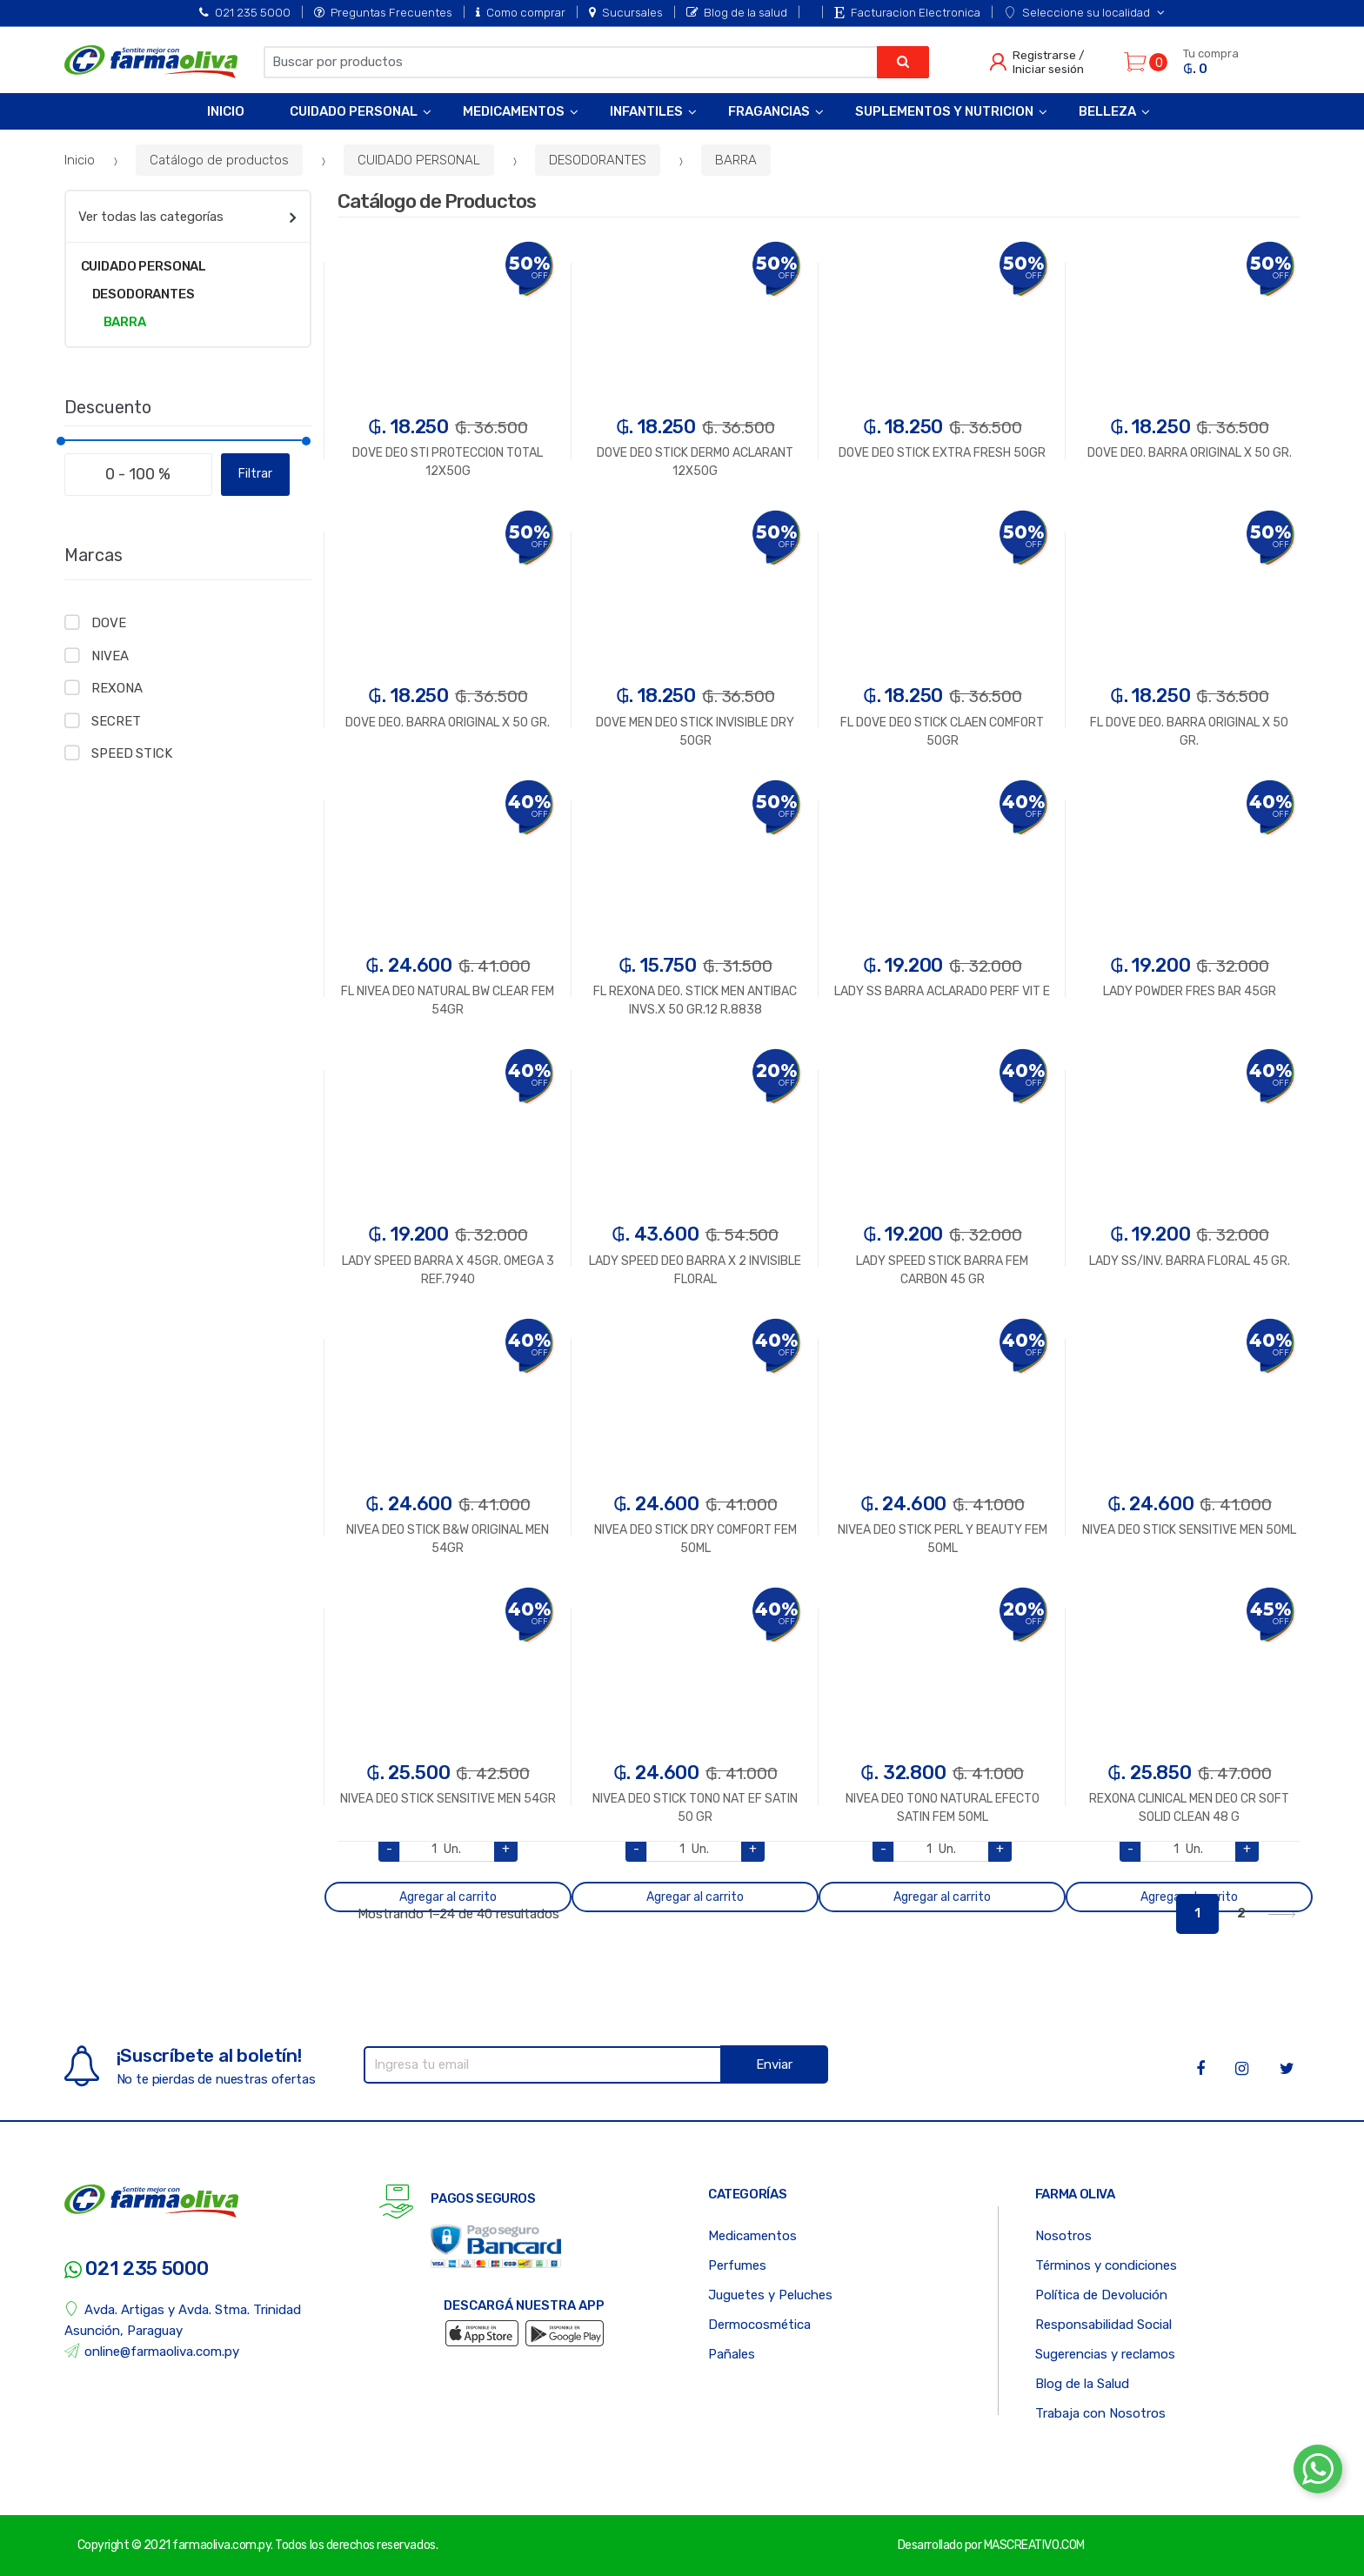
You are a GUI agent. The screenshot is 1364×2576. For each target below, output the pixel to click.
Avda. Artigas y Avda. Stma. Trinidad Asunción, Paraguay (183, 2319)
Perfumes (737, 2265)
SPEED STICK (131, 753)
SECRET (115, 721)
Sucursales (626, 12)
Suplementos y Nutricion (944, 111)
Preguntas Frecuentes (383, 12)
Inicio (225, 111)
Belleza (1107, 111)
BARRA (736, 160)
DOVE (108, 623)
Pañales (731, 2354)
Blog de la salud (736, 12)
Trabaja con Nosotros (1100, 2413)
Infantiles (646, 111)
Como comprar (520, 12)
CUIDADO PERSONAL (419, 160)
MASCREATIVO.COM (1034, 2545)
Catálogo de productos (219, 160)
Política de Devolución (1101, 2295)
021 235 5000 (245, 12)
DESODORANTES (597, 160)
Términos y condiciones (1106, 2265)
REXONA (116, 688)
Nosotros (1063, 2236)
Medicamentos (514, 111)
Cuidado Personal (354, 111)
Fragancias (769, 111)
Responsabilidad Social (1103, 2324)
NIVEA (109, 656)
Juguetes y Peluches (770, 2295)
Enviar (774, 2064)
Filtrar (255, 473)
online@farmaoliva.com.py (152, 2351)
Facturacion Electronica (907, 12)
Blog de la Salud (1082, 2384)
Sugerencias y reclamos (1105, 2354)
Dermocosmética (759, 2324)
